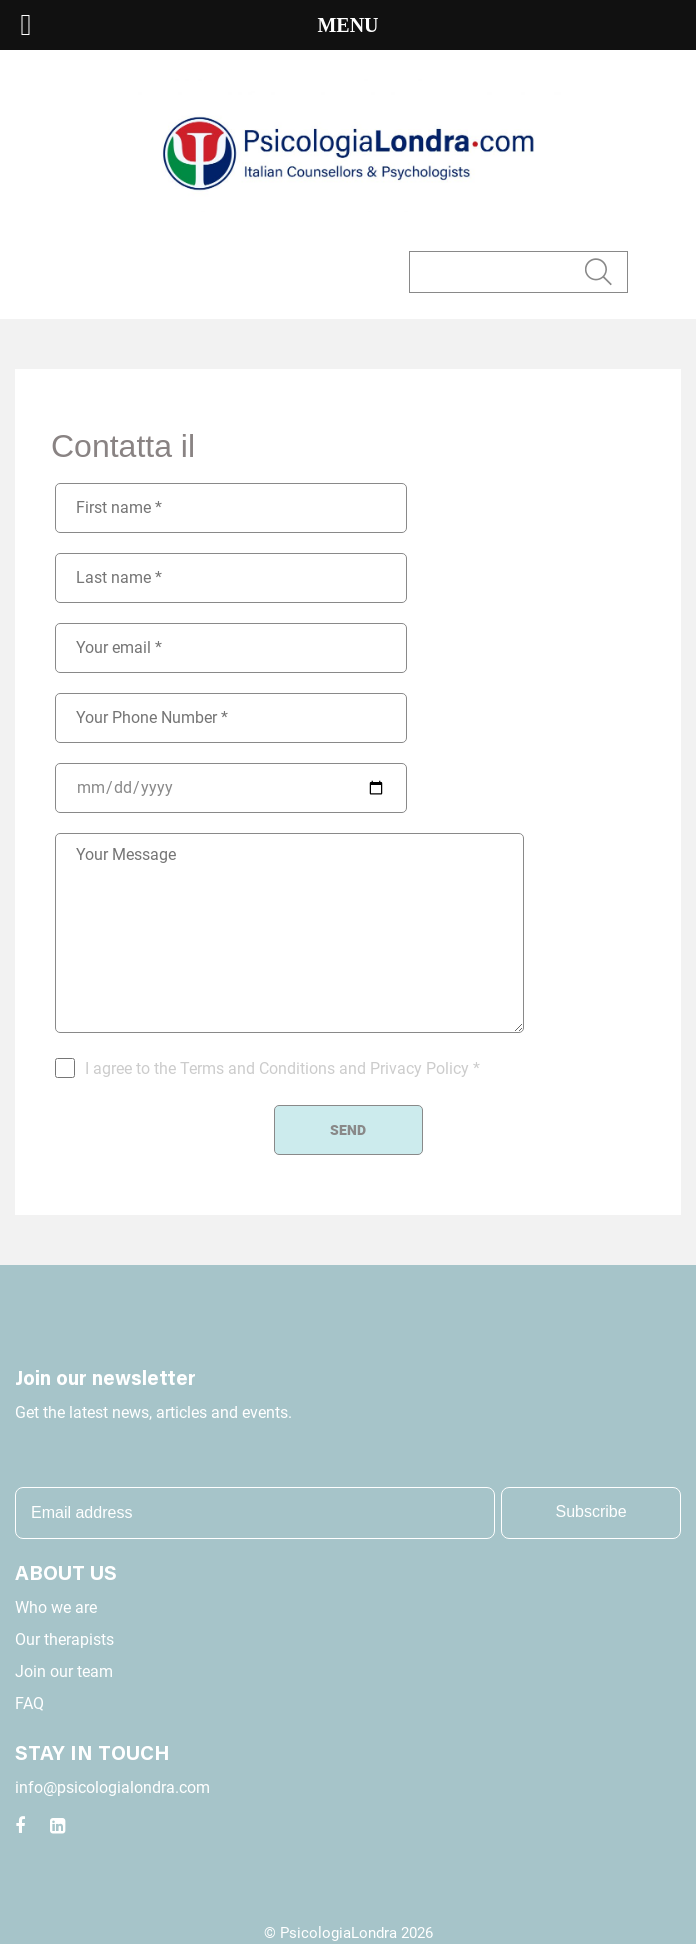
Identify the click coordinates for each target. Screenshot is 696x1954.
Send (348, 1129)
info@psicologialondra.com (112, 1787)
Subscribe (591, 1511)
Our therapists (64, 1639)
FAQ (29, 1703)
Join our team (64, 1671)
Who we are (56, 1607)
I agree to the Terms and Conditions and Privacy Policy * (282, 1068)
